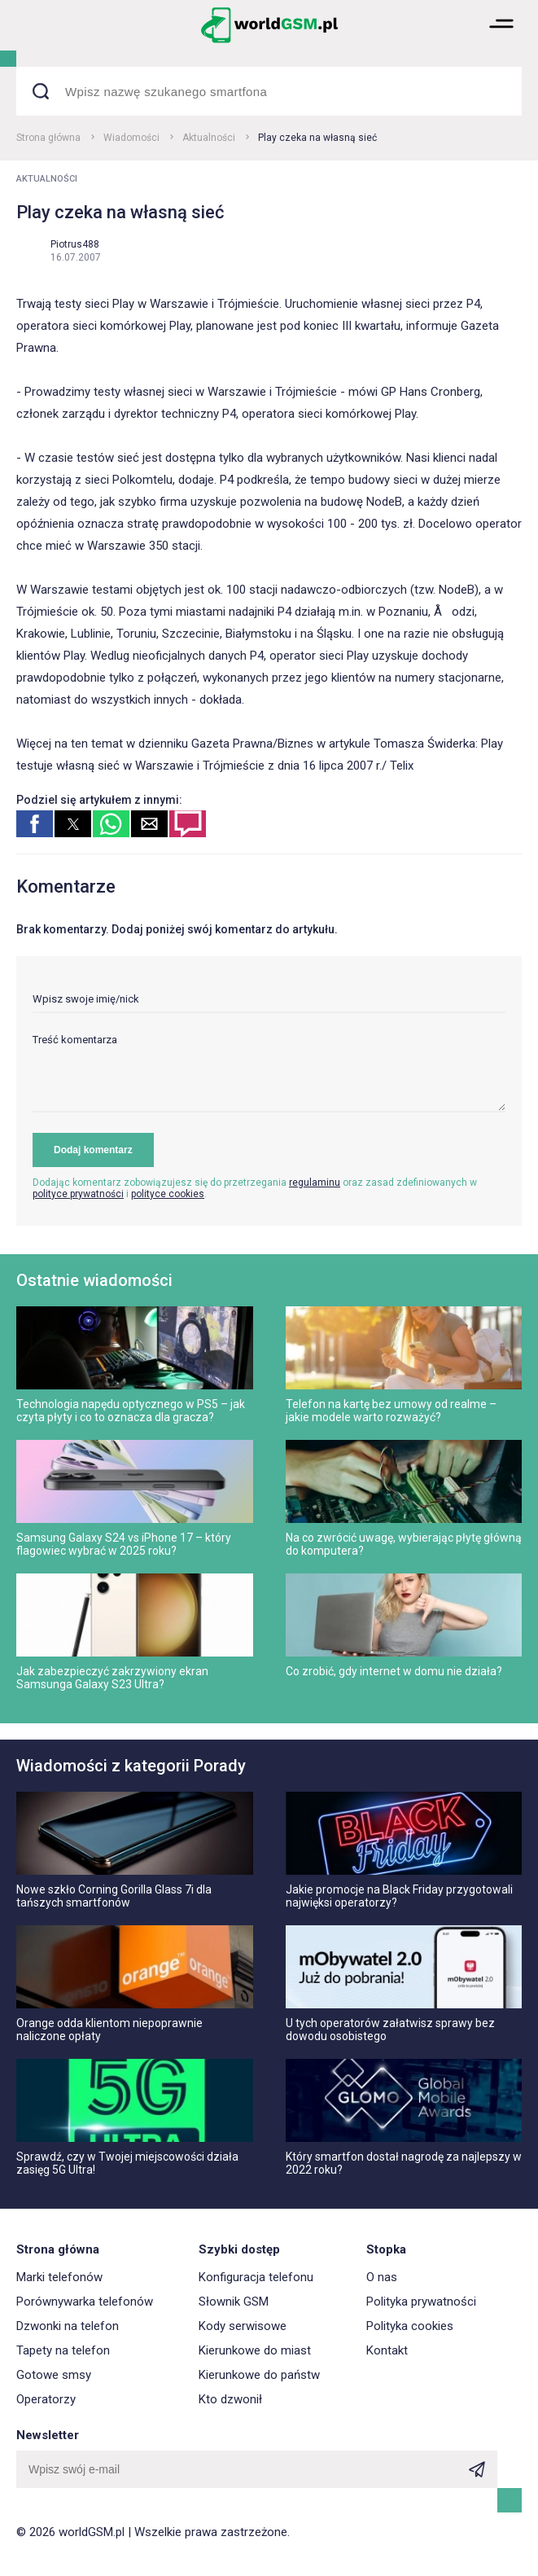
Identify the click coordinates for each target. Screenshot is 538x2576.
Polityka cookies (409, 2326)
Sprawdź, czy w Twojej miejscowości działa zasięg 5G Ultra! (127, 2163)
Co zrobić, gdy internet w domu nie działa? (394, 1671)
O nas (381, 2277)
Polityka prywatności (421, 2301)
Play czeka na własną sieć (317, 137)
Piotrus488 (74, 244)
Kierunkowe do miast (255, 2350)
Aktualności (208, 137)
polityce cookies (167, 1194)
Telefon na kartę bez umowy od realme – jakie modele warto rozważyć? (391, 1411)
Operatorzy (46, 2399)
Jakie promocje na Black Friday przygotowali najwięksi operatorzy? (399, 1896)
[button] (501, 41)
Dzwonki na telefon (67, 2326)
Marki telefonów (59, 2277)
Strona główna (48, 137)
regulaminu (314, 1182)
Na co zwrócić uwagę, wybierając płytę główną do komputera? (404, 1544)
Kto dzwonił (230, 2399)
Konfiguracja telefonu (256, 2277)
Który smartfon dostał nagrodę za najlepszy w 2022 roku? (404, 2163)
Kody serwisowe (242, 2326)
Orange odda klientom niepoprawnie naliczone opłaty (109, 2029)
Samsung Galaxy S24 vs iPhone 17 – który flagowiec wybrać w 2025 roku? (123, 1544)
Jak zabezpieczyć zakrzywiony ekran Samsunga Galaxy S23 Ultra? (112, 1678)
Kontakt (387, 2350)
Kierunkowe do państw (259, 2375)
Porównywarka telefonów (84, 2301)
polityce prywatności (78, 1194)
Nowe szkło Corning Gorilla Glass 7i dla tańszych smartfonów (114, 1896)
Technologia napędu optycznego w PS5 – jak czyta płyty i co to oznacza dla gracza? (130, 1411)
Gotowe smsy (53, 2375)
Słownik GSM (234, 2301)
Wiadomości (131, 137)
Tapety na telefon (63, 2350)
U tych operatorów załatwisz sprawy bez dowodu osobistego (390, 2029)
